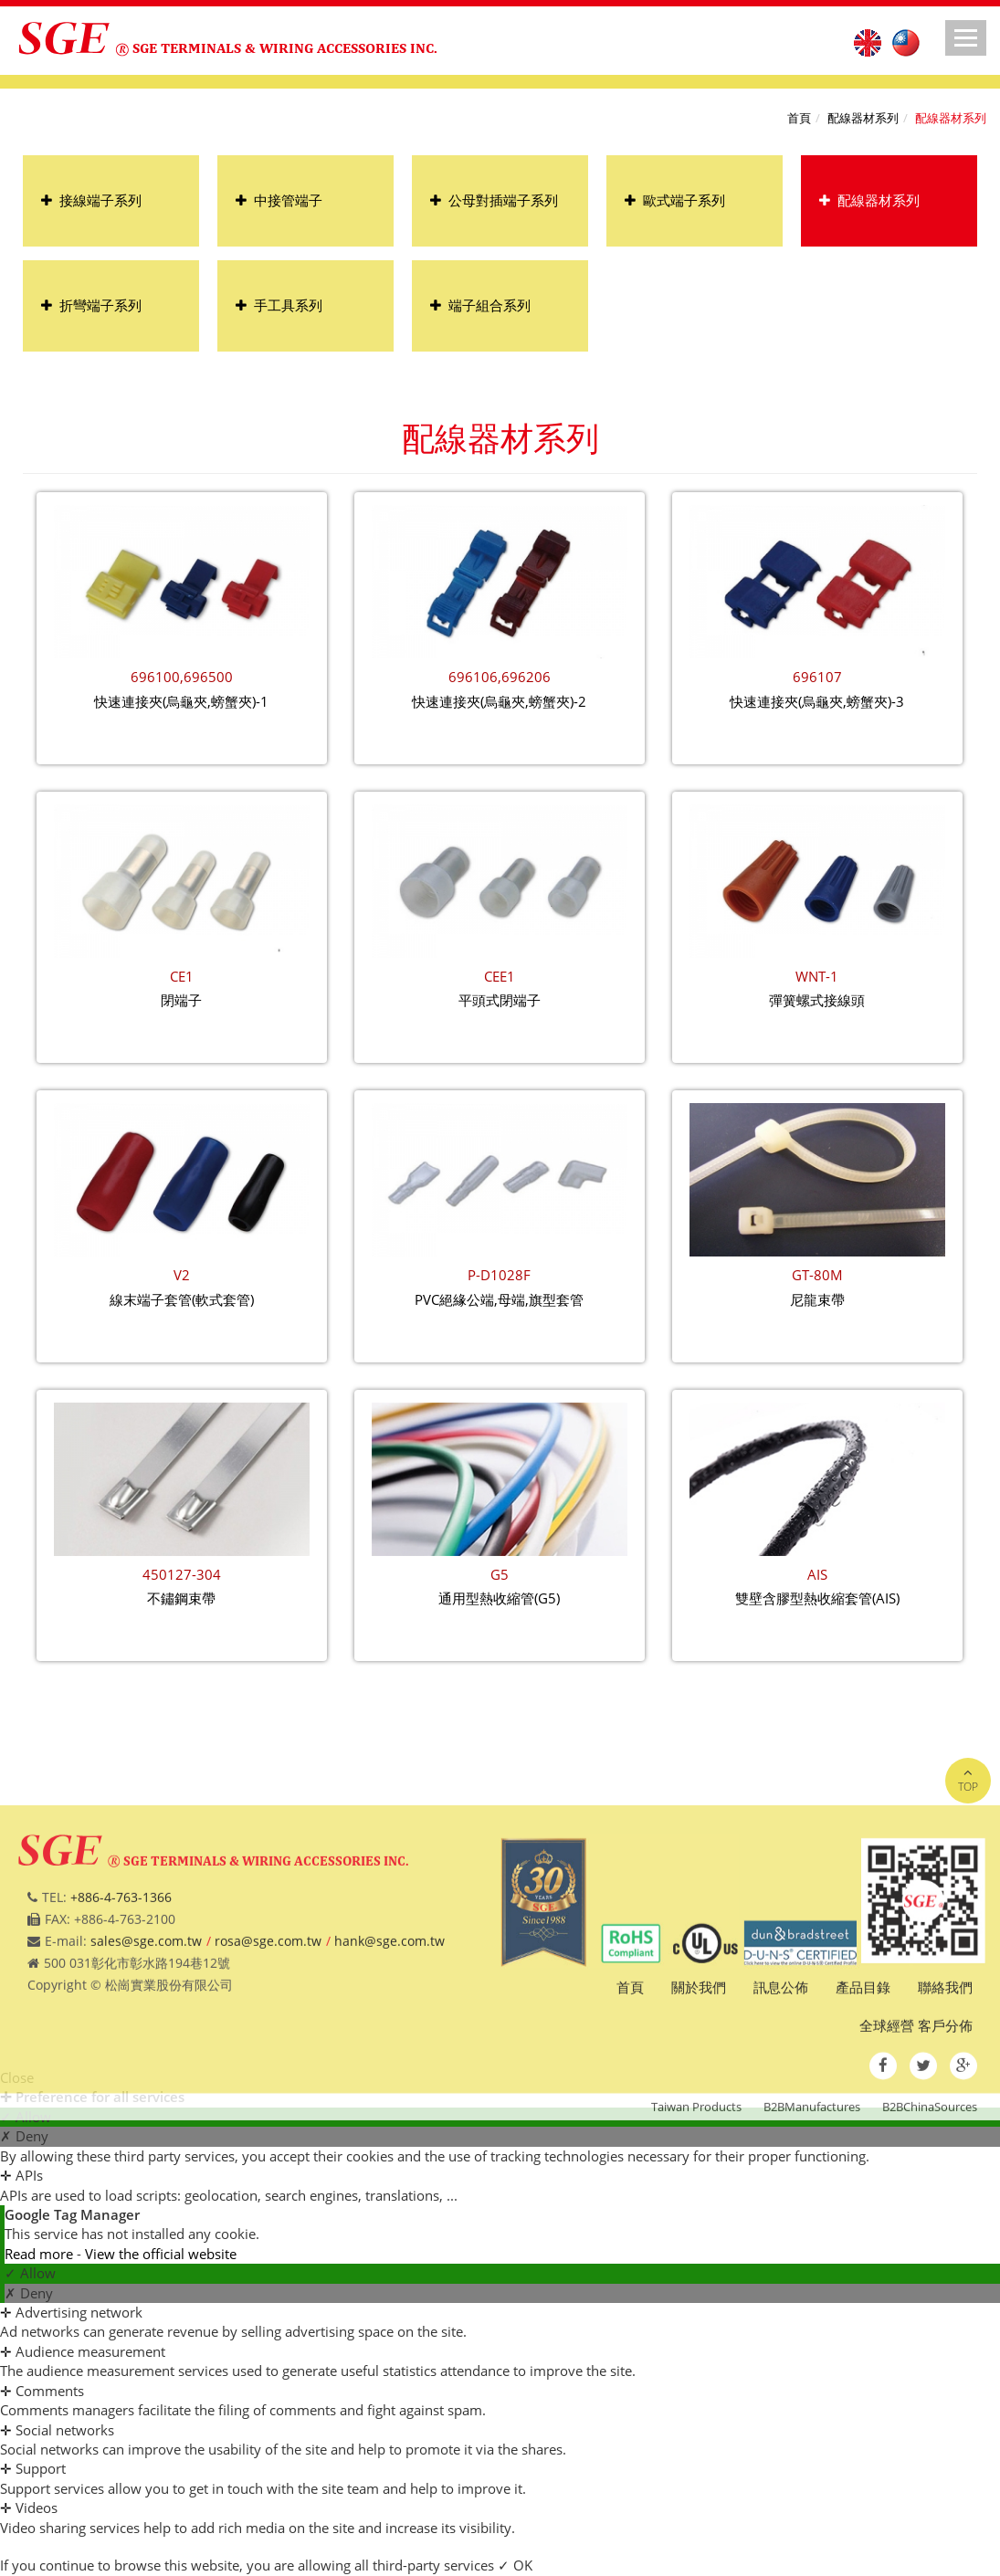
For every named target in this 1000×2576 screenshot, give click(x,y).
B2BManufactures (811, 2208)
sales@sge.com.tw (146, 2041)
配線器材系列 (863, 118)
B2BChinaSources (929, 2208)
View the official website (161, 2254)
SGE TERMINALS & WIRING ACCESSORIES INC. (284, 48)
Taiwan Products (696, 2208)
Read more (41, 2254)
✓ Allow (30, 2273)
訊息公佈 (780, 2088)
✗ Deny (29, 2293)
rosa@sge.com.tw (268, 2041)
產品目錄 (863, 2088)
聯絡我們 (945, 2088)
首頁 (799, 118)
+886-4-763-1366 (121, 1997)
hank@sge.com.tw (389, 2041)
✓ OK (515, 2565)
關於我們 (698, 2088)
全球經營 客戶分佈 (916, 2126)
